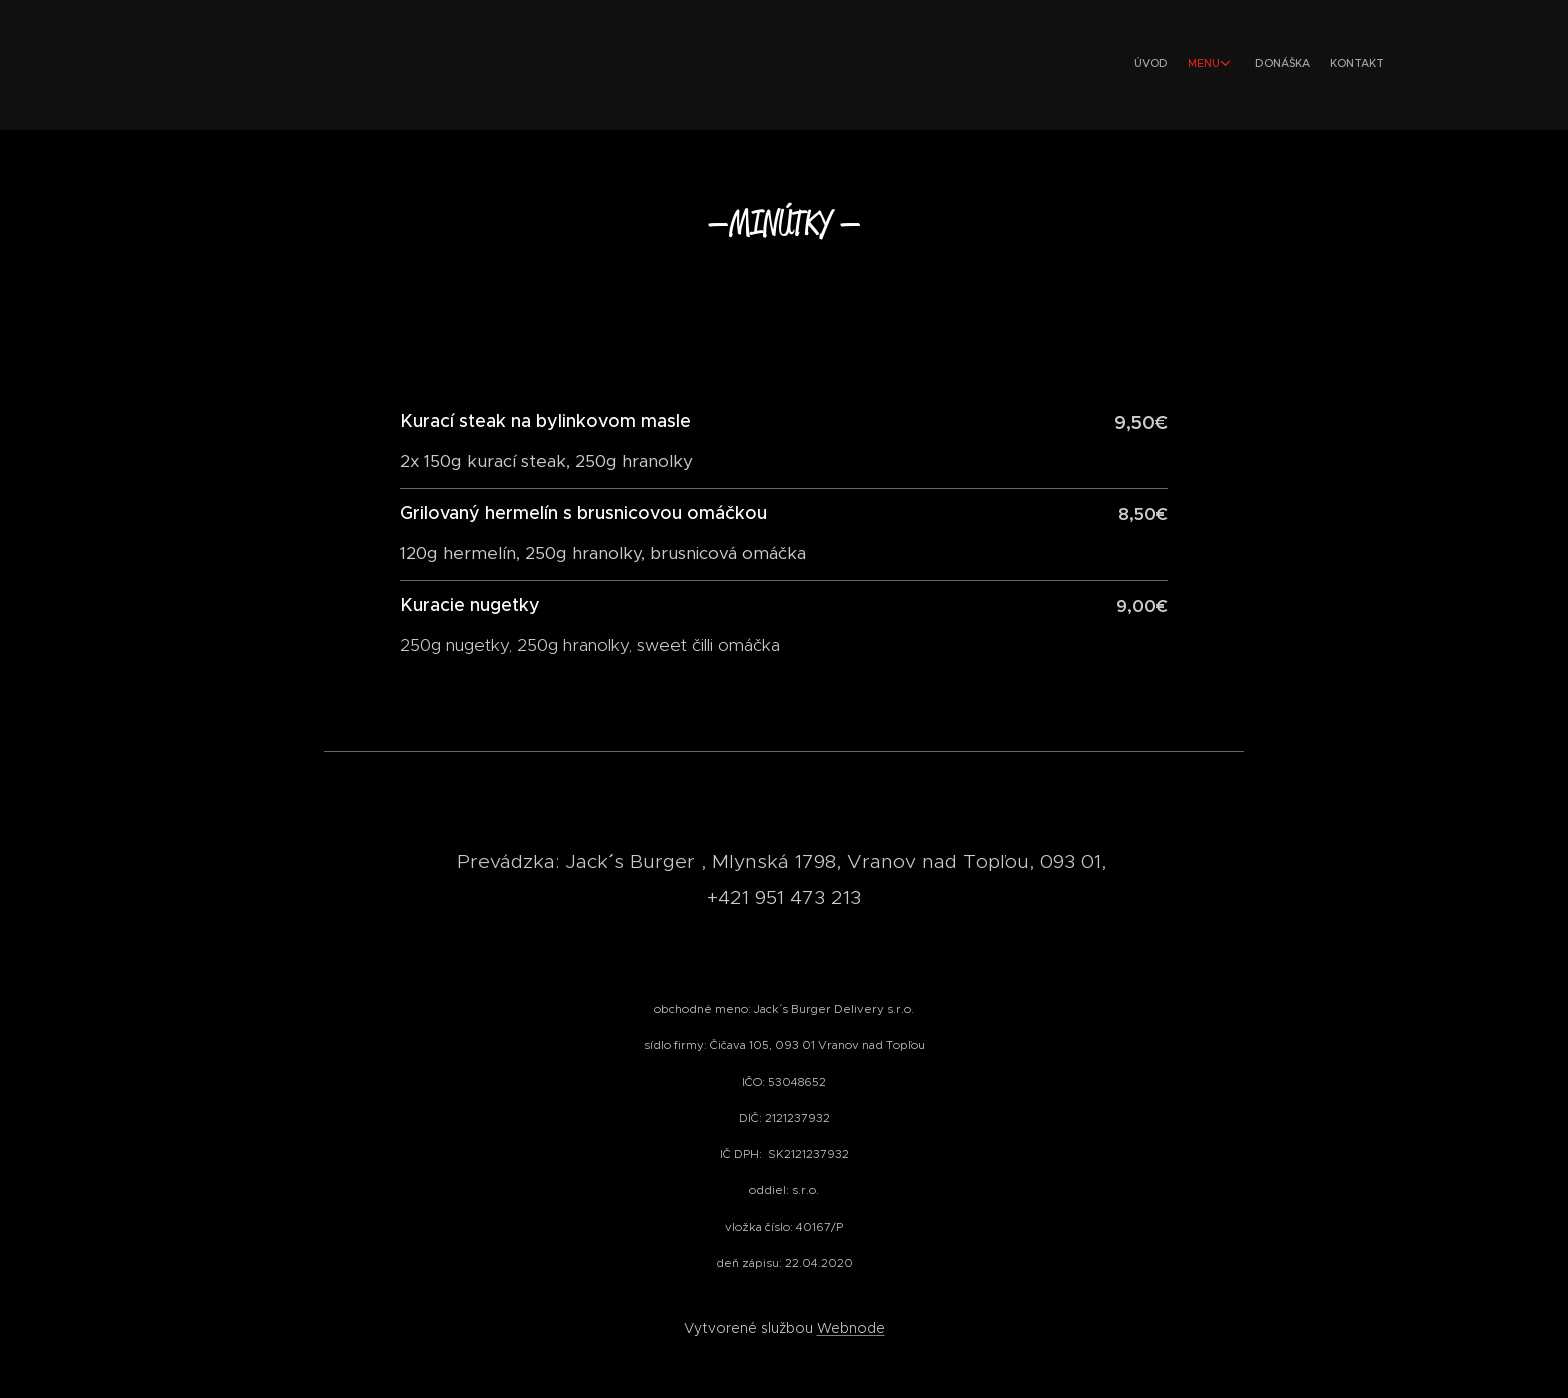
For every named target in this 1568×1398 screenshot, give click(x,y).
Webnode (851, 1328)
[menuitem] (1311, 65)
